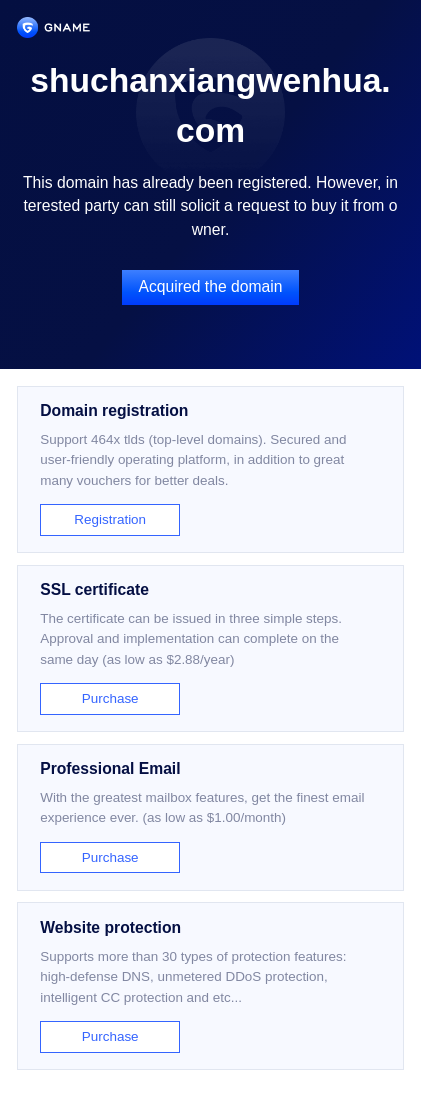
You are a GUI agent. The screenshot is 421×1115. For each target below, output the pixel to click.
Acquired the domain (211, 286)
